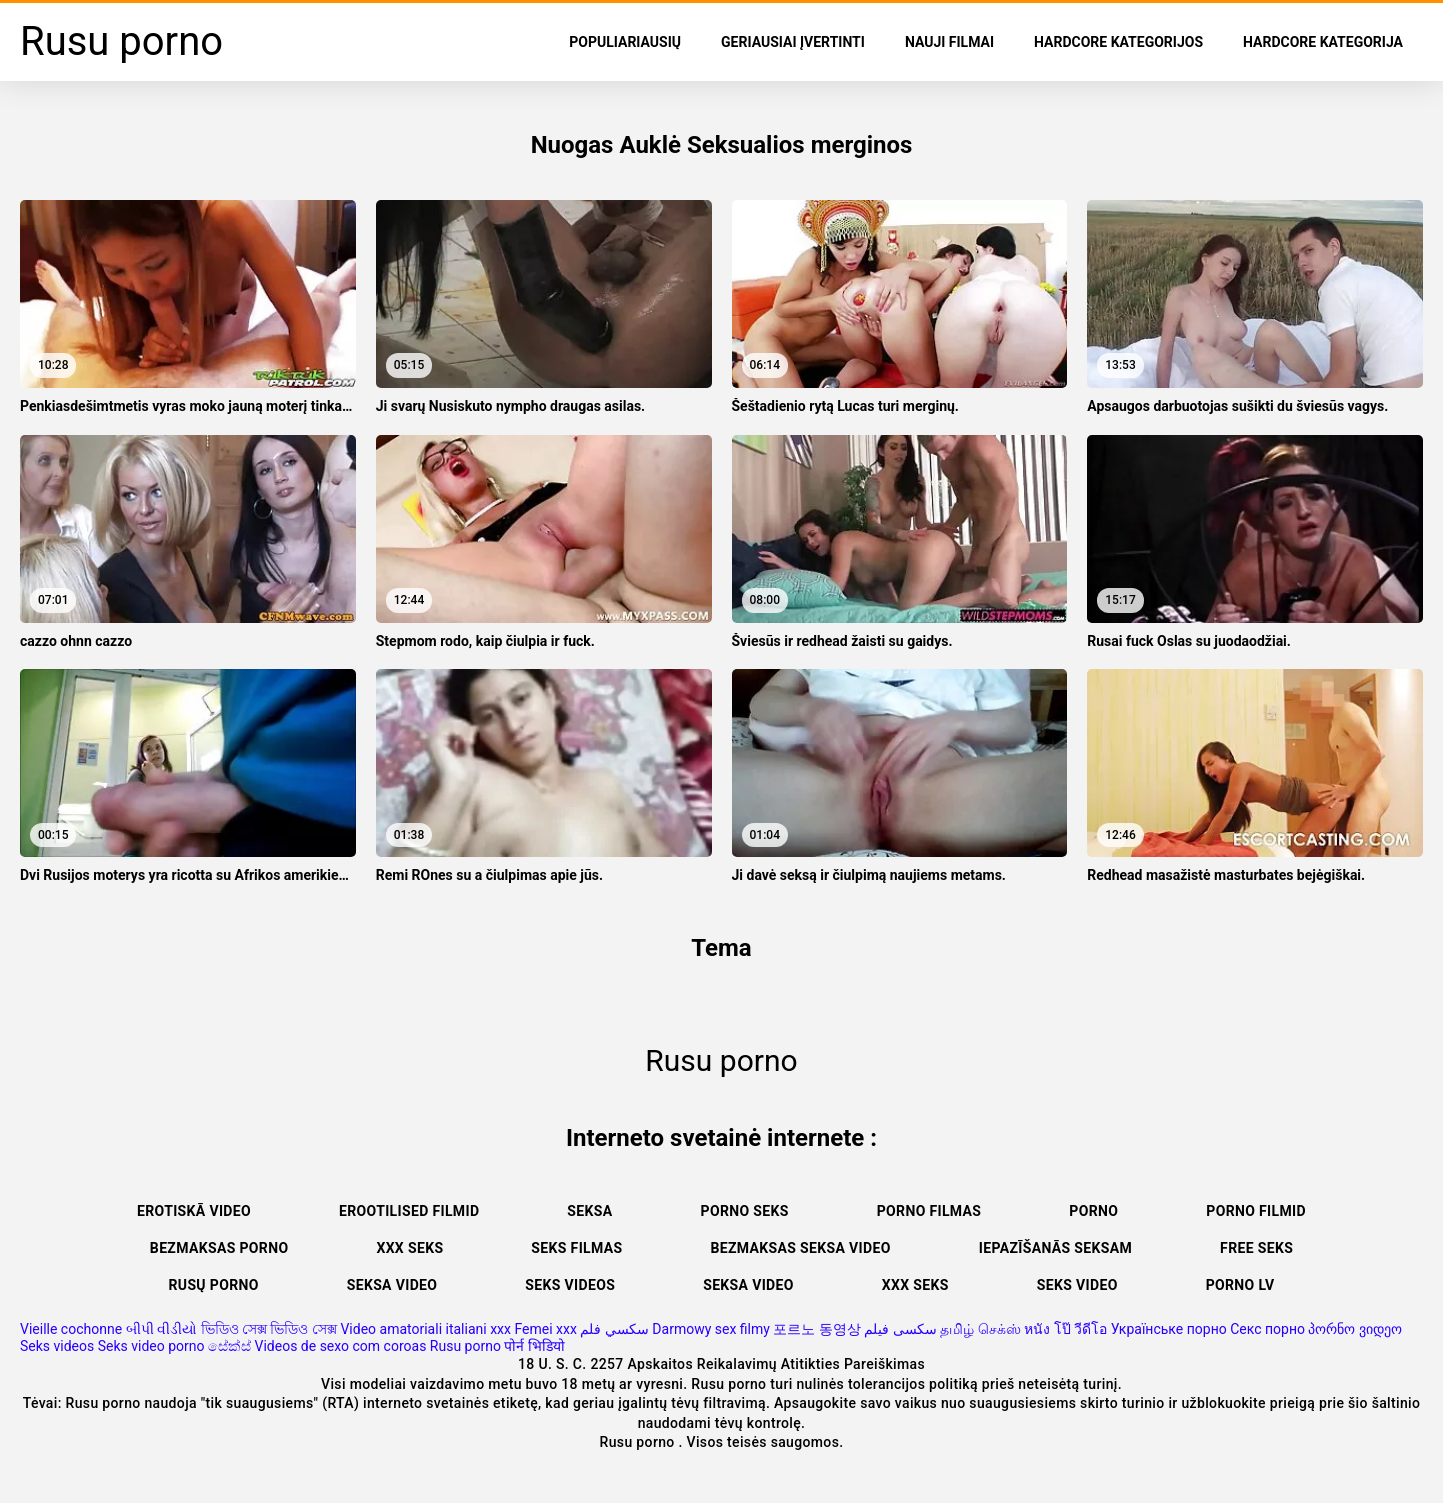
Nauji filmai (949, 42)
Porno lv (1240, 1285)
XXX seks (409, 1248)
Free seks (1256, 1248)
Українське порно (1169, 1329)
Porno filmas (929, 1211)
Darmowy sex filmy (711, 1329)
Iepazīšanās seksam (1055, 1248)
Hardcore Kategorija (1323, 42)
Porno (1093, 1211)
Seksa (589, 1211)
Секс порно (1267, 1329)
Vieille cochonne (71, 1329)
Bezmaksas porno (219, 1248)
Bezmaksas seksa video (800, 1248)
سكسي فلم (614, 1329)
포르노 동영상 (816, 1329)
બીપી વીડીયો (161, 1329)
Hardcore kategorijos (1118, 42)
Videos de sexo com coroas (341, 1346)
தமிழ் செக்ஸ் (980, 1329)
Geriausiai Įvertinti (793, 42)
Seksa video (392, 1285)
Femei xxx (545, 1329)
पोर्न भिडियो (534, 1346)
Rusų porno (214, 1285)
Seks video (1077, 1285)
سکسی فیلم (900, 1329)
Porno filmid (1256, 1211)
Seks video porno (151, 1346)
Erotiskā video (194, 1211)
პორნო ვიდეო (1354, 1329)
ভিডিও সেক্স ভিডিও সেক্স (269, 1329)
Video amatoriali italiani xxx (425, 1329)
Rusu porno (465, 1346)
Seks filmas (576, 1248)
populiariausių (625, 42)
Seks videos (570, 1285)
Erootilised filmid (409, 1211)
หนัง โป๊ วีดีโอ (1065, 1329)
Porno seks (745, 1211)
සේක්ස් (229, 1346)
